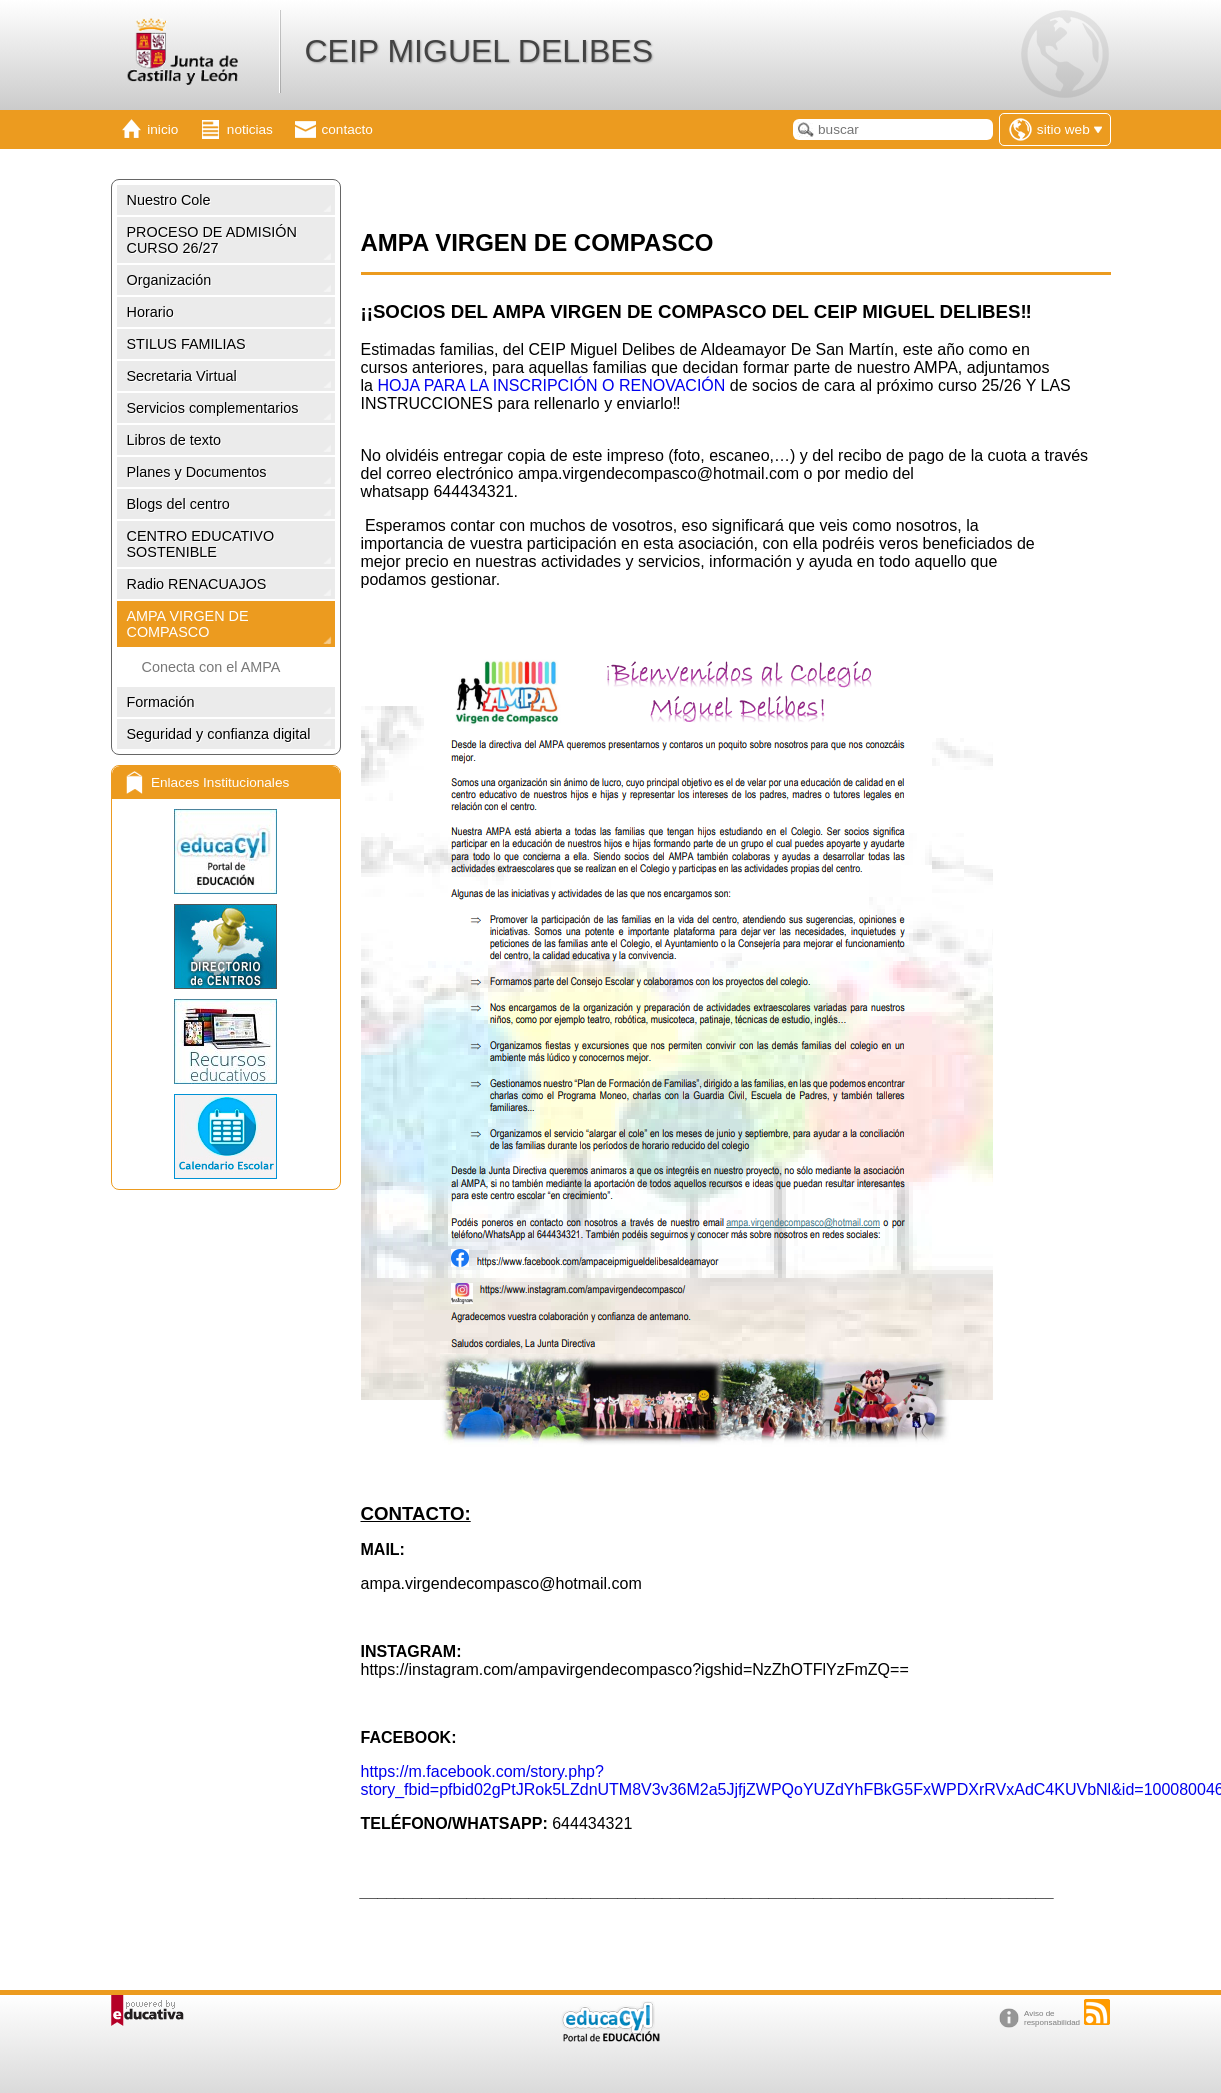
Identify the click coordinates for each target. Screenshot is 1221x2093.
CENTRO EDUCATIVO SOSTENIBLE (201, 544)
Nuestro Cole (169, 200)
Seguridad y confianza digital (219, 734)
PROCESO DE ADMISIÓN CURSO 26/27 (212, 240)
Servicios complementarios (213, 408)
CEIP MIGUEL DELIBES (478, 51)
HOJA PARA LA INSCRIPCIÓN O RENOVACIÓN (551, 385)
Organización (169, 280)
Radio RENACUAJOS (197, 584)
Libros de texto (174, 440)
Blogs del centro (178, 504)
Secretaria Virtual (182, 376)
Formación (161, 702)
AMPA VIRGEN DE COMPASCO (188, 624)
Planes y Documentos (197, 472)
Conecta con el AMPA (211, 667)
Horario (150, 312)
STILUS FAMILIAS (186, 344)
